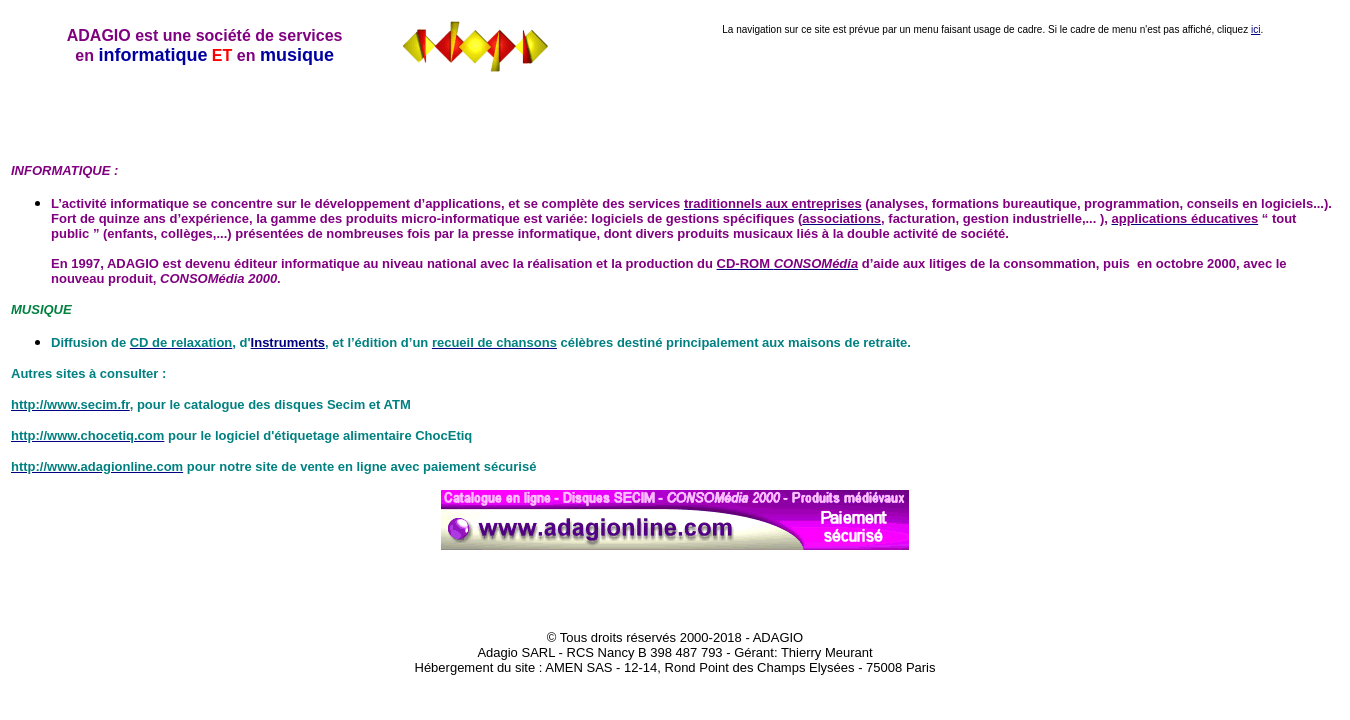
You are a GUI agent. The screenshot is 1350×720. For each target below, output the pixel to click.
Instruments (288, 342)
